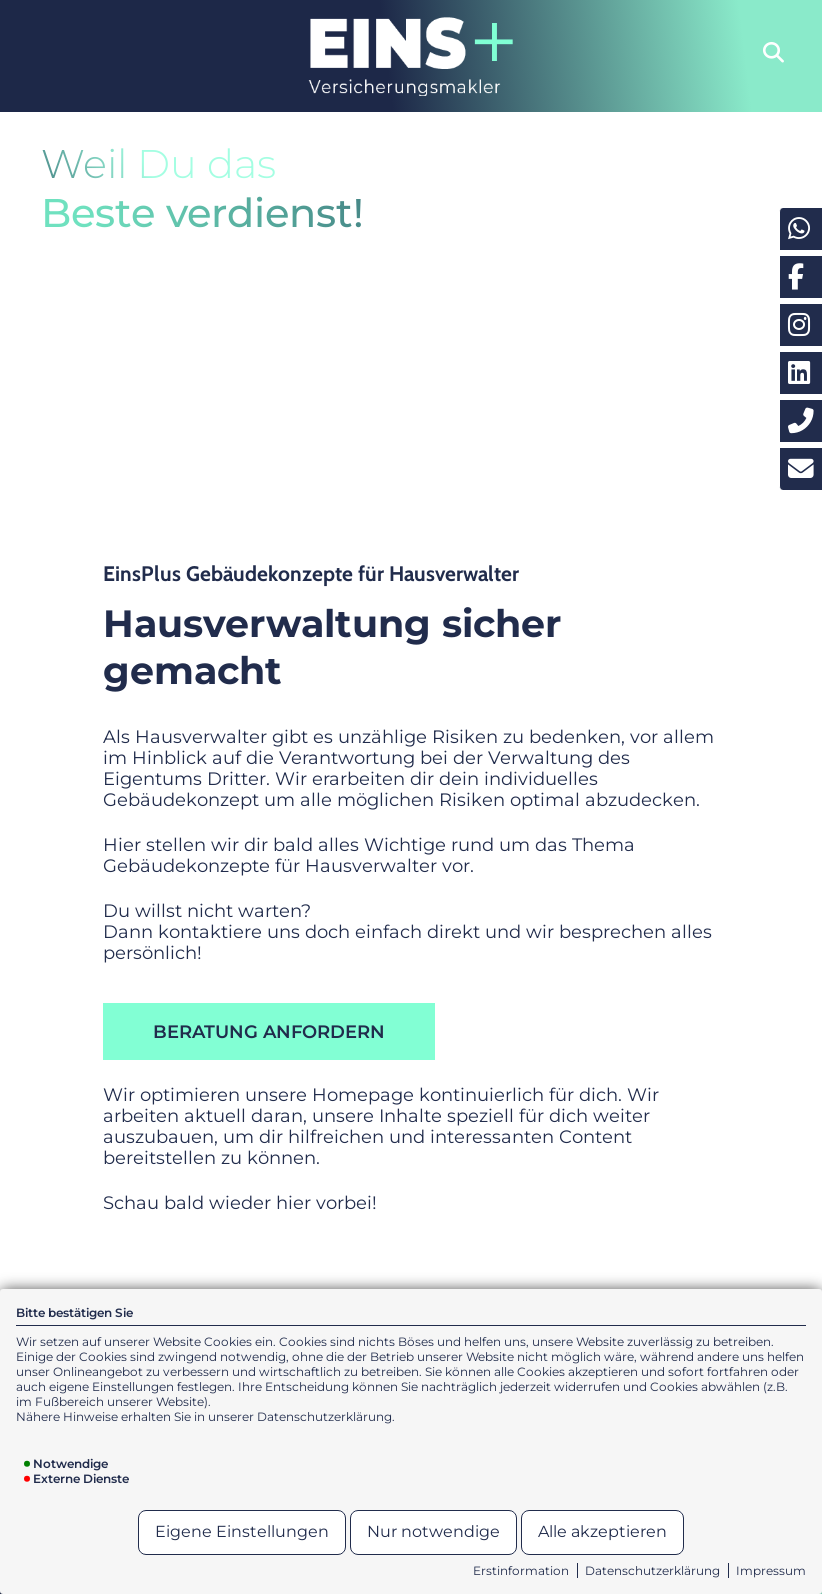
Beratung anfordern (269, 1031)
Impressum (771, 1570)
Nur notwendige (433, 1531)
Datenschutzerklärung (652, 1570)
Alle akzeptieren (602, 1531)
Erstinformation (521, 1570)
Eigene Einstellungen (242, 1531)
